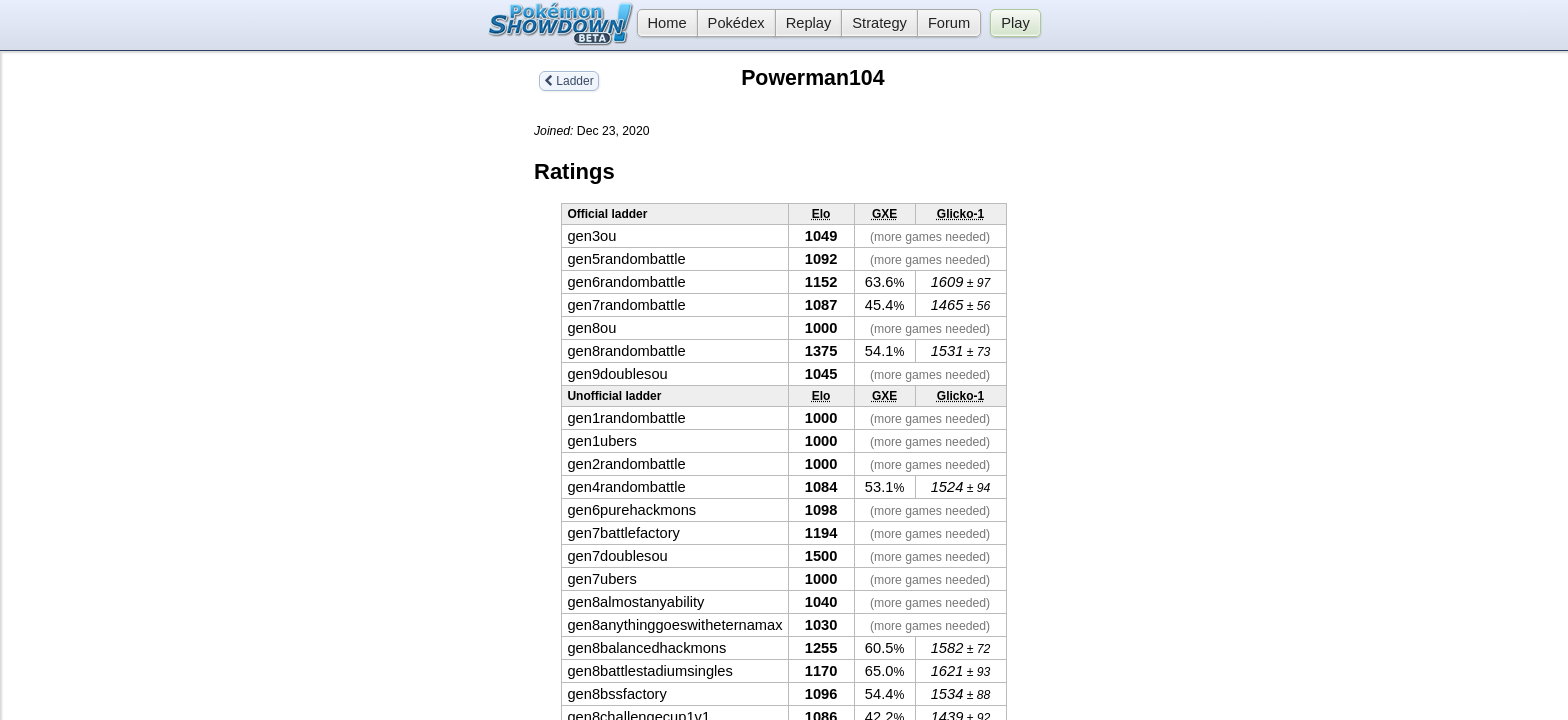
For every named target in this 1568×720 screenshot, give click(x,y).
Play (1015, 23)
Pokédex (736, 23)
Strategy (879, 23)
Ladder (569, 81)
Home (662, 23)
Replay (809, 23)
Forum (949, 23)
